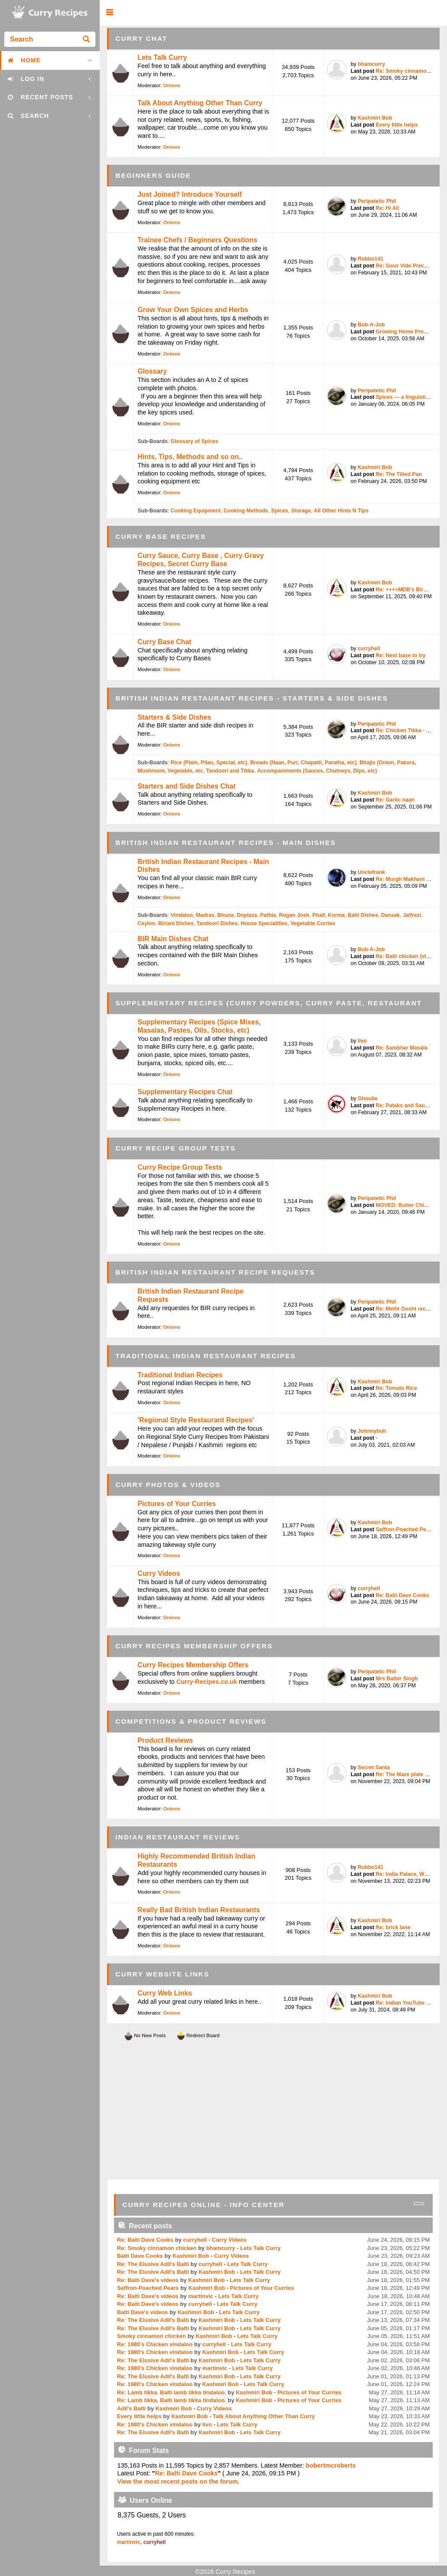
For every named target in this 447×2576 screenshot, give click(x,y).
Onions (171, 85)
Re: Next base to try (400, 655)
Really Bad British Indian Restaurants (198, 1910)
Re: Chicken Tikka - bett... (407, 730)
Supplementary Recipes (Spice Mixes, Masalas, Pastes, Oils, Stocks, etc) (199, 1026)
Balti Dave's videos (142, 2312)
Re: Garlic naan (394, 800)
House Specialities (264, 923)
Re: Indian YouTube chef (406, 2003)
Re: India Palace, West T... (407, 1874)
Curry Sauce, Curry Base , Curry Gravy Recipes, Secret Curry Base (200, 559)
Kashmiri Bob (375, 118)
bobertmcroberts (331, 2465)
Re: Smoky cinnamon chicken (157, 2248)
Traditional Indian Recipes (179, 1375)
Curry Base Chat (164, 642)
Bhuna (225, 915)
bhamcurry (371, 64)
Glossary (152, 371)
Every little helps (396, 125)
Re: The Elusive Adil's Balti (153, 2264)
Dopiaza (247, 915)
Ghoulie (368, 1099)
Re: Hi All (387, 208)
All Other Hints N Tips (341, 511)
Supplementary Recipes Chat (184, 1092)
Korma (336, 915)
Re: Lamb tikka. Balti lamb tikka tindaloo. (171, 2392)
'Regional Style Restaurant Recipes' (195, 1420)
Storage (301, 511)
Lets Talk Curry (162, 57)
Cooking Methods (246, 511)
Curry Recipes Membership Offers (192, 1665)
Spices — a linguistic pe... (407, 397)
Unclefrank (371, 872)
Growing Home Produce (405, 332)
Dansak (390, 915)
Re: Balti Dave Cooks (402, 1595)
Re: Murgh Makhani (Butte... (410, 879)
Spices (279, 511)
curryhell (369, 649)
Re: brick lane (392, 1927)
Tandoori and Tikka (230, 771)
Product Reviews (165, 1740)
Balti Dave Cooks (140, 2256)
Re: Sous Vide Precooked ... (410, 266)
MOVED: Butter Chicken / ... (410, 1205)
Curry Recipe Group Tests (179, 1167)
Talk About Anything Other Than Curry (199, 103)
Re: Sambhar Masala (401, 1048)
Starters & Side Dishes (174, 717)
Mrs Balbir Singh (396, 1679)
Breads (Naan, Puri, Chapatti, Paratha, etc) (303, 763)
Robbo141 (370, 259)
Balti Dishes (363, 915)
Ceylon (146, 923)
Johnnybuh (372, 1431)
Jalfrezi (412, 915)
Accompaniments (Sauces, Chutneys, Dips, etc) (317, 771)
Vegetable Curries (312, 923)
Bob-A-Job (371, 325)
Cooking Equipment (195, 511)
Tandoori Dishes (217, 923)
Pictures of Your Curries (176, 1503)
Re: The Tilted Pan (398, 474)
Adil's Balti (131, 2408)
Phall (318, 915)
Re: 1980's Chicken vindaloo (155, 2344)
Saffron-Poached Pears (404, 1529)
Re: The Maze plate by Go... (409, 1774)
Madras (205, 915)
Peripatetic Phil (377, 201)
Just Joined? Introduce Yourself (189, 194)
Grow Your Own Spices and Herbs (192, 309)
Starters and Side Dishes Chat (186, 786)
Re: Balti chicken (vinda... (407, 956)
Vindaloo (181, 915)
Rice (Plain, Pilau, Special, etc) (208, 763)
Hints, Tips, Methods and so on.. (189, 456)
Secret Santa (374, 1767)
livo (362, 1041)
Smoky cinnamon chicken (152, 2336)
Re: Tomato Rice (396, 1388)
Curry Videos (158, 1573)
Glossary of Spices (194, 441)
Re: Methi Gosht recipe (404, 1309)
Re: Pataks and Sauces (404, 1105)
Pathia (268, 915)
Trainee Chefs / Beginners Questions (197, 240)
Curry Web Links (164, 1993)
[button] (109, 13)
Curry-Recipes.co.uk (206, 1681)
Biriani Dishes (176, 923)
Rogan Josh (294, 915)
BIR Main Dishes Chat (173, 938)
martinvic (200, 2296)
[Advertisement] (274, 2110)
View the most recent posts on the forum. (178, 2481)
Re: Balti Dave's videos (148, 2280)
